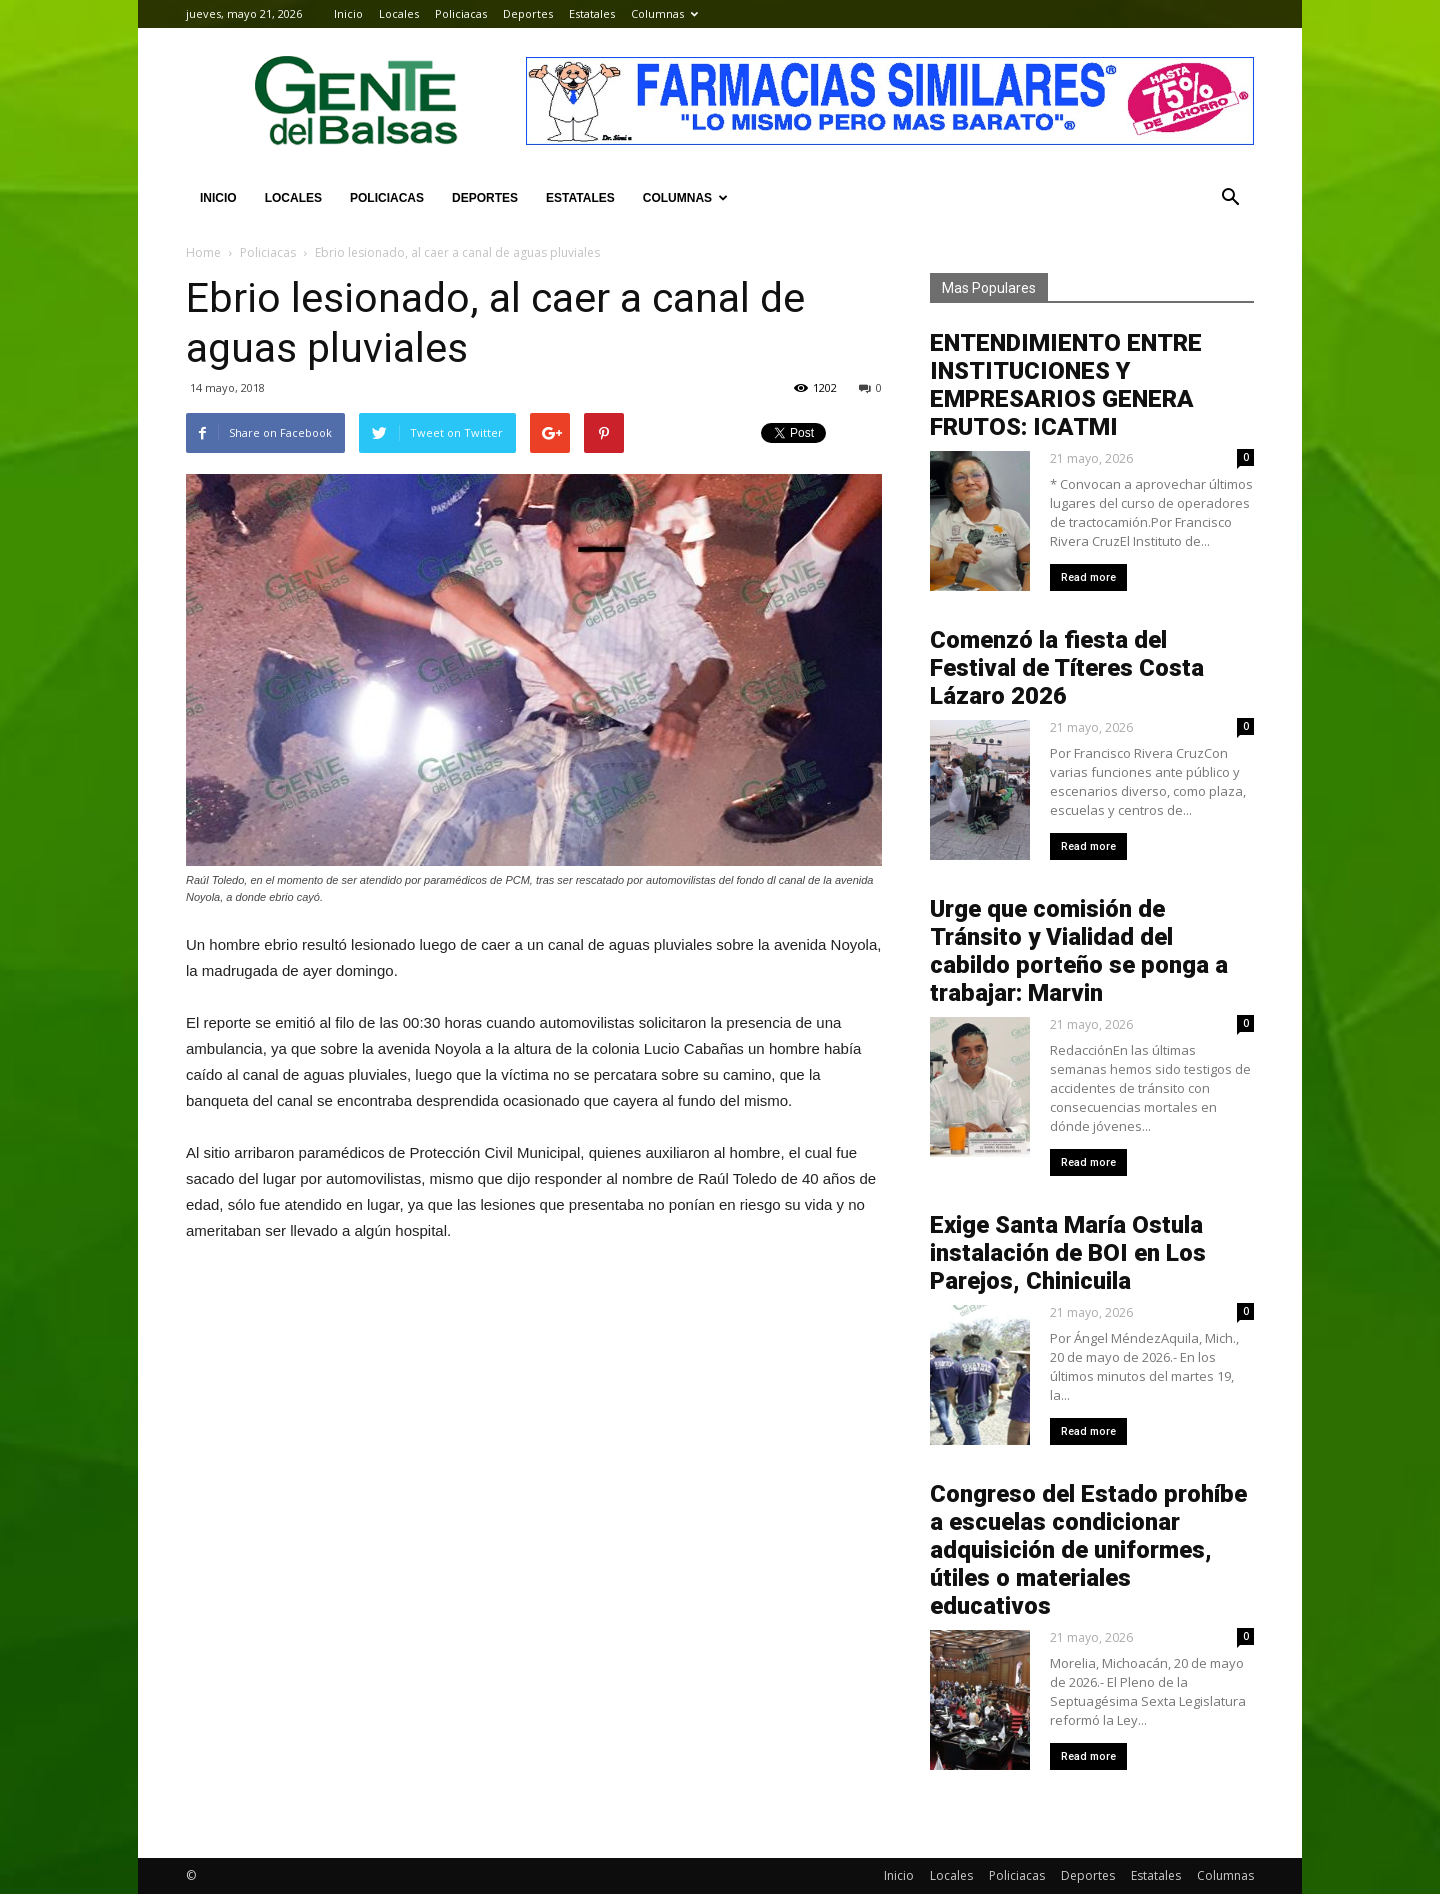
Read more (1088, 577)
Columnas (664, 13)
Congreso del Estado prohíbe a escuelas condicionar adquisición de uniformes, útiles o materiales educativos (1088, 1550)
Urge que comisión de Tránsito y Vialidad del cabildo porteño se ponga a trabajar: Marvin (1079, 951)
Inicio (348, 13)
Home (203, 252)
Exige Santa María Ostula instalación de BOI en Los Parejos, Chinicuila (1068, 1253)
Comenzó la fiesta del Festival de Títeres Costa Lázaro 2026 (1067, 668)
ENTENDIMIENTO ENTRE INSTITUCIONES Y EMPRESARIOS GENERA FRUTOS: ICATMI (1066, 385)
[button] (1230, 198)
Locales (399, 13)
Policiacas (461, 13)
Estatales (592, 13)
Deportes (528, 13)
